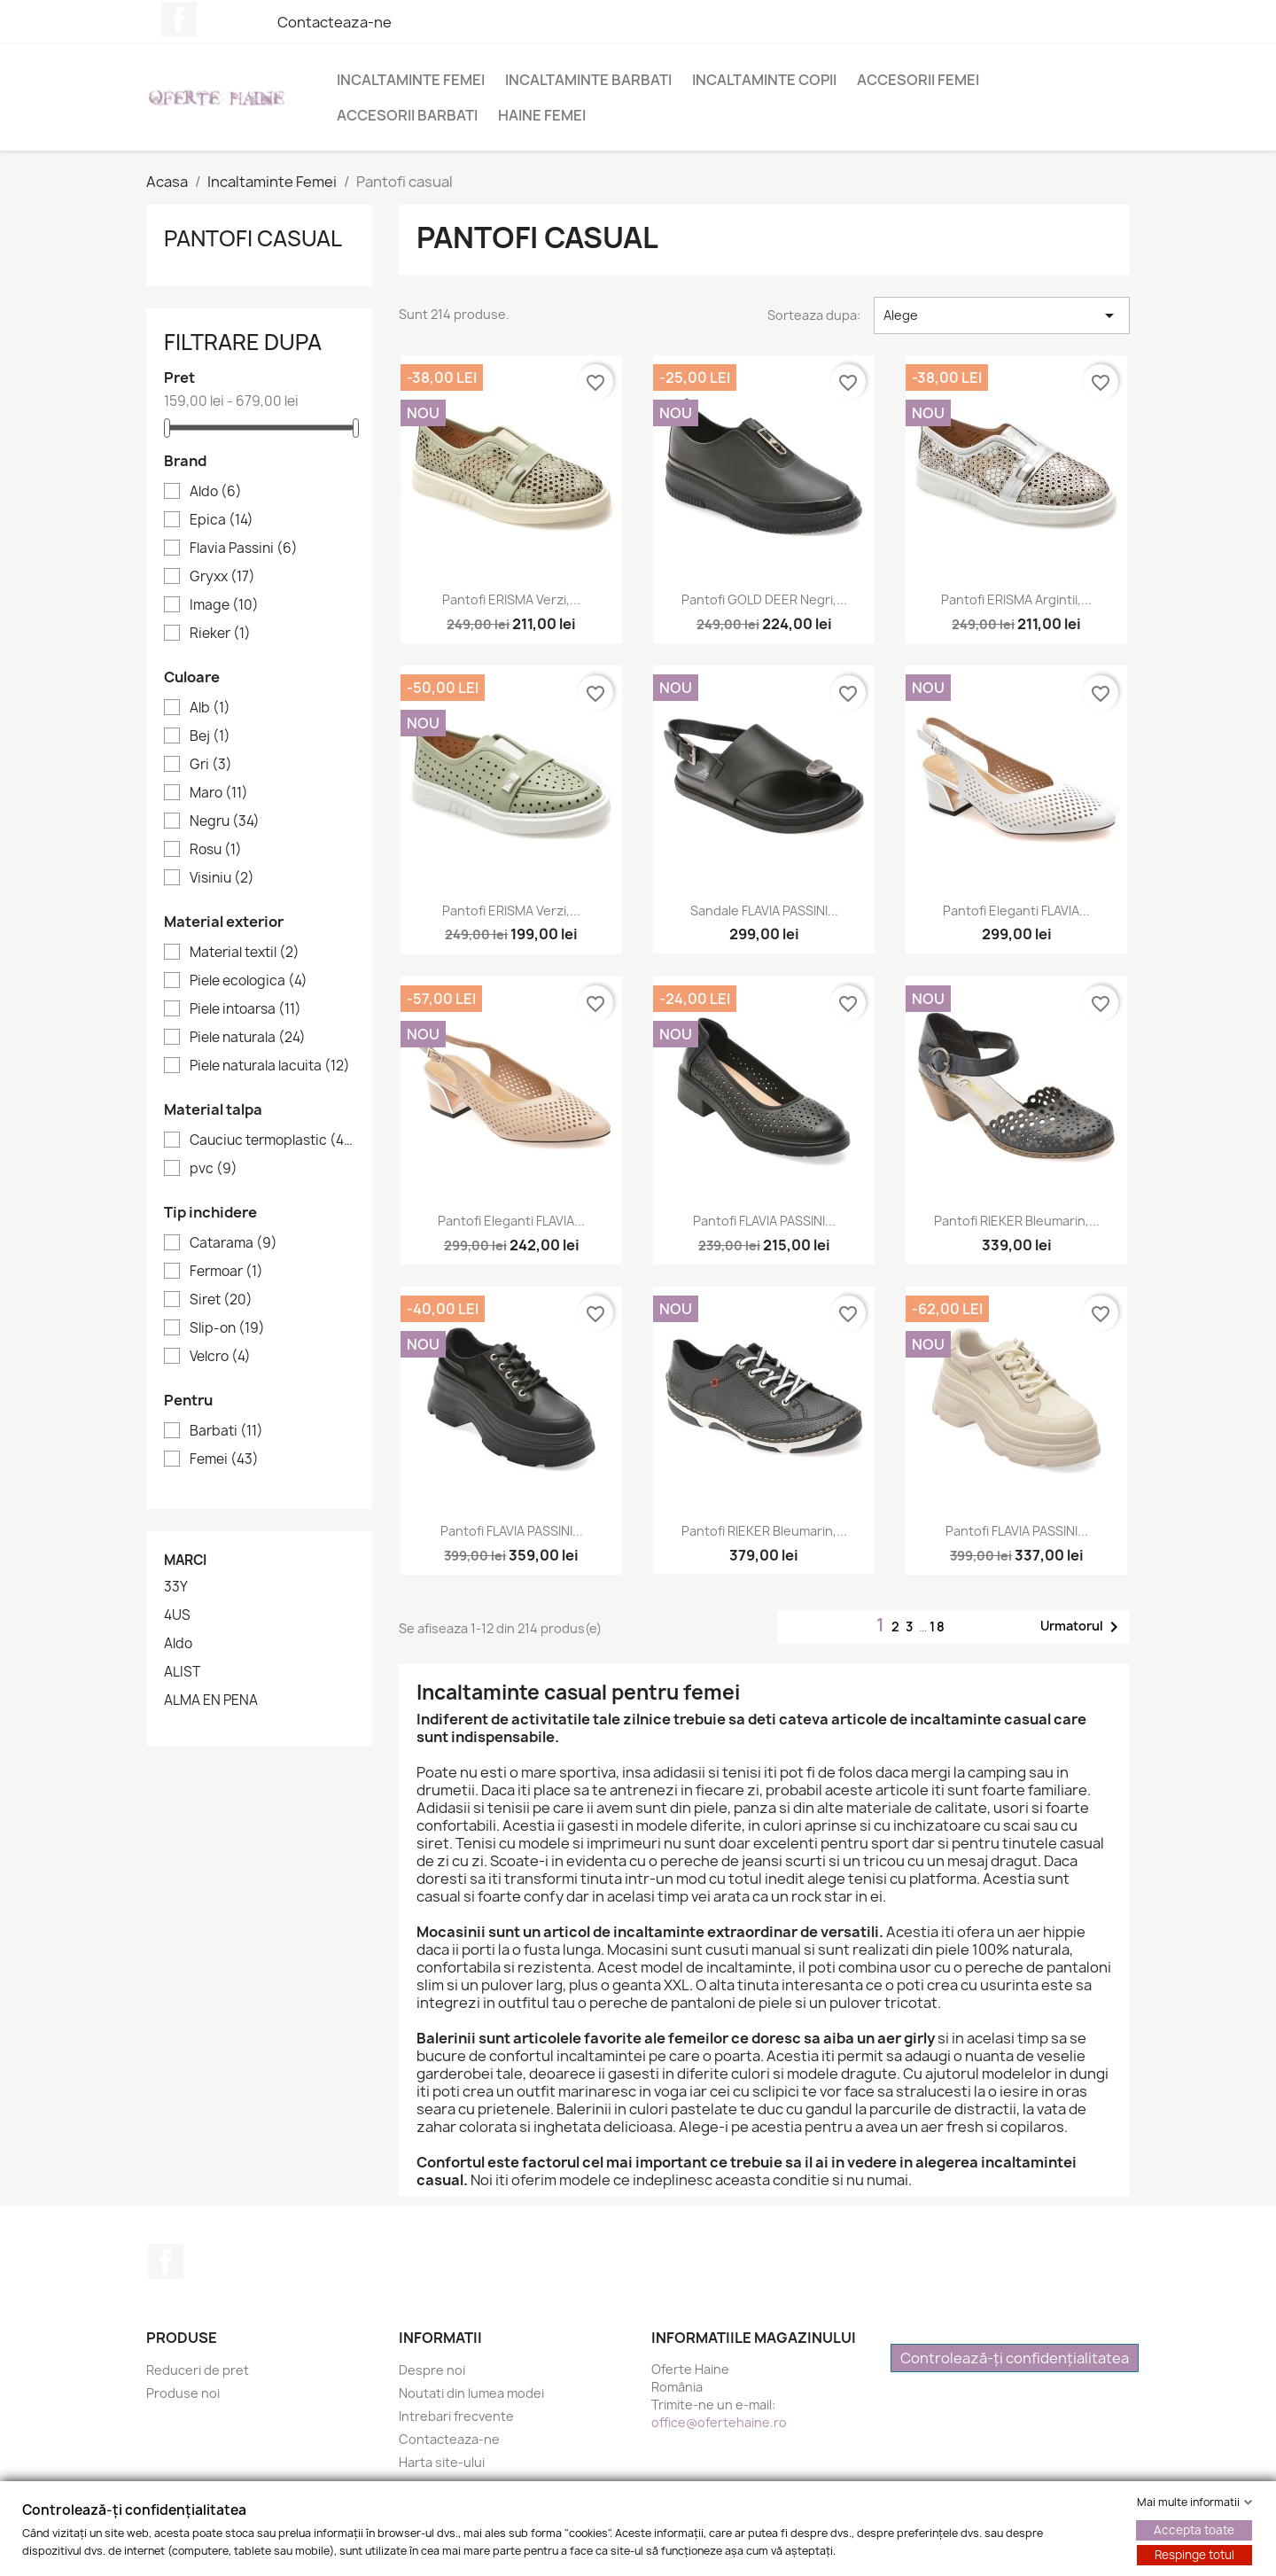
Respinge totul (1194, 2555)
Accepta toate (1194, 2530)
